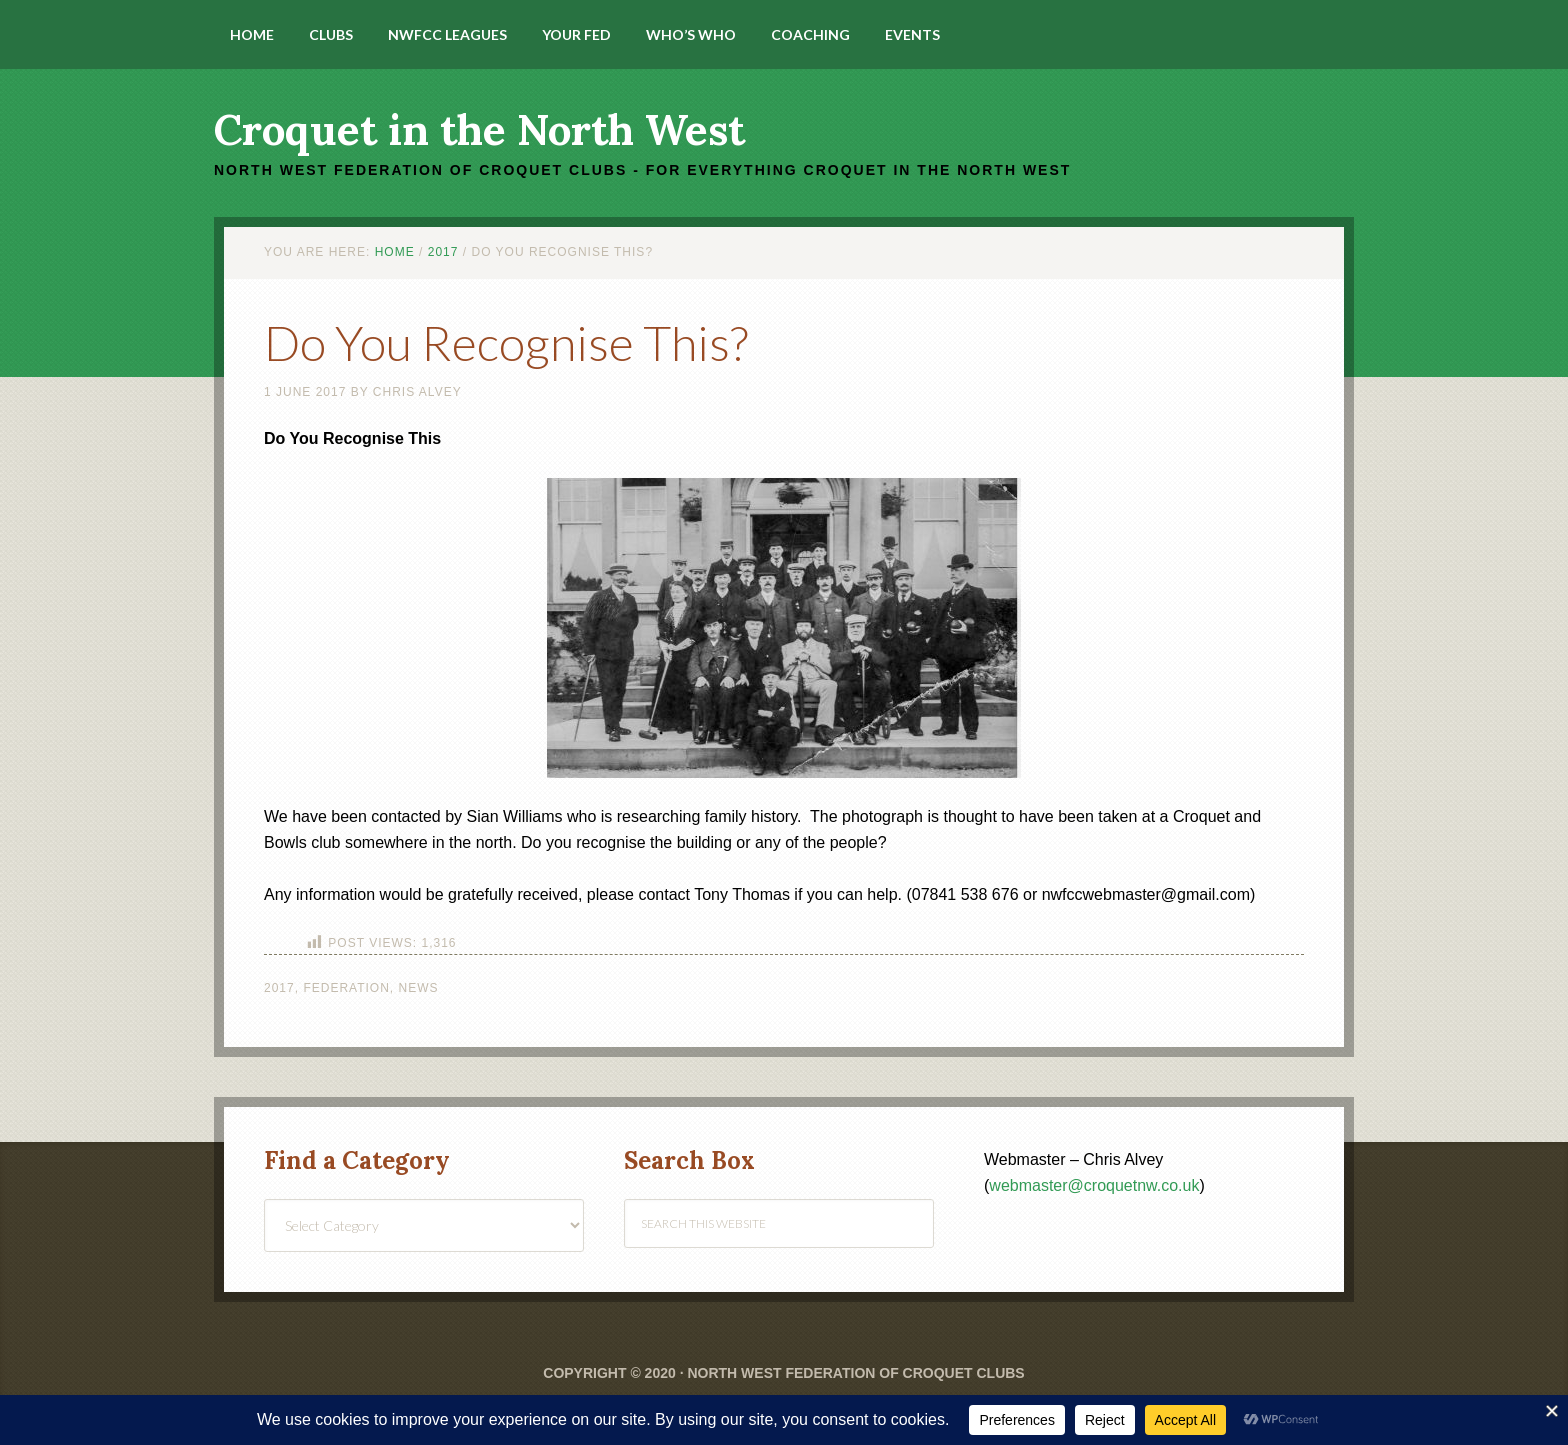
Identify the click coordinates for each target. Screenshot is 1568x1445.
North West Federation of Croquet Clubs (855, 1373)
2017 (279, 988)
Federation (346, 988)
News (419, 988)
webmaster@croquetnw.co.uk (1094, 1185)
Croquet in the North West (479, 130)
